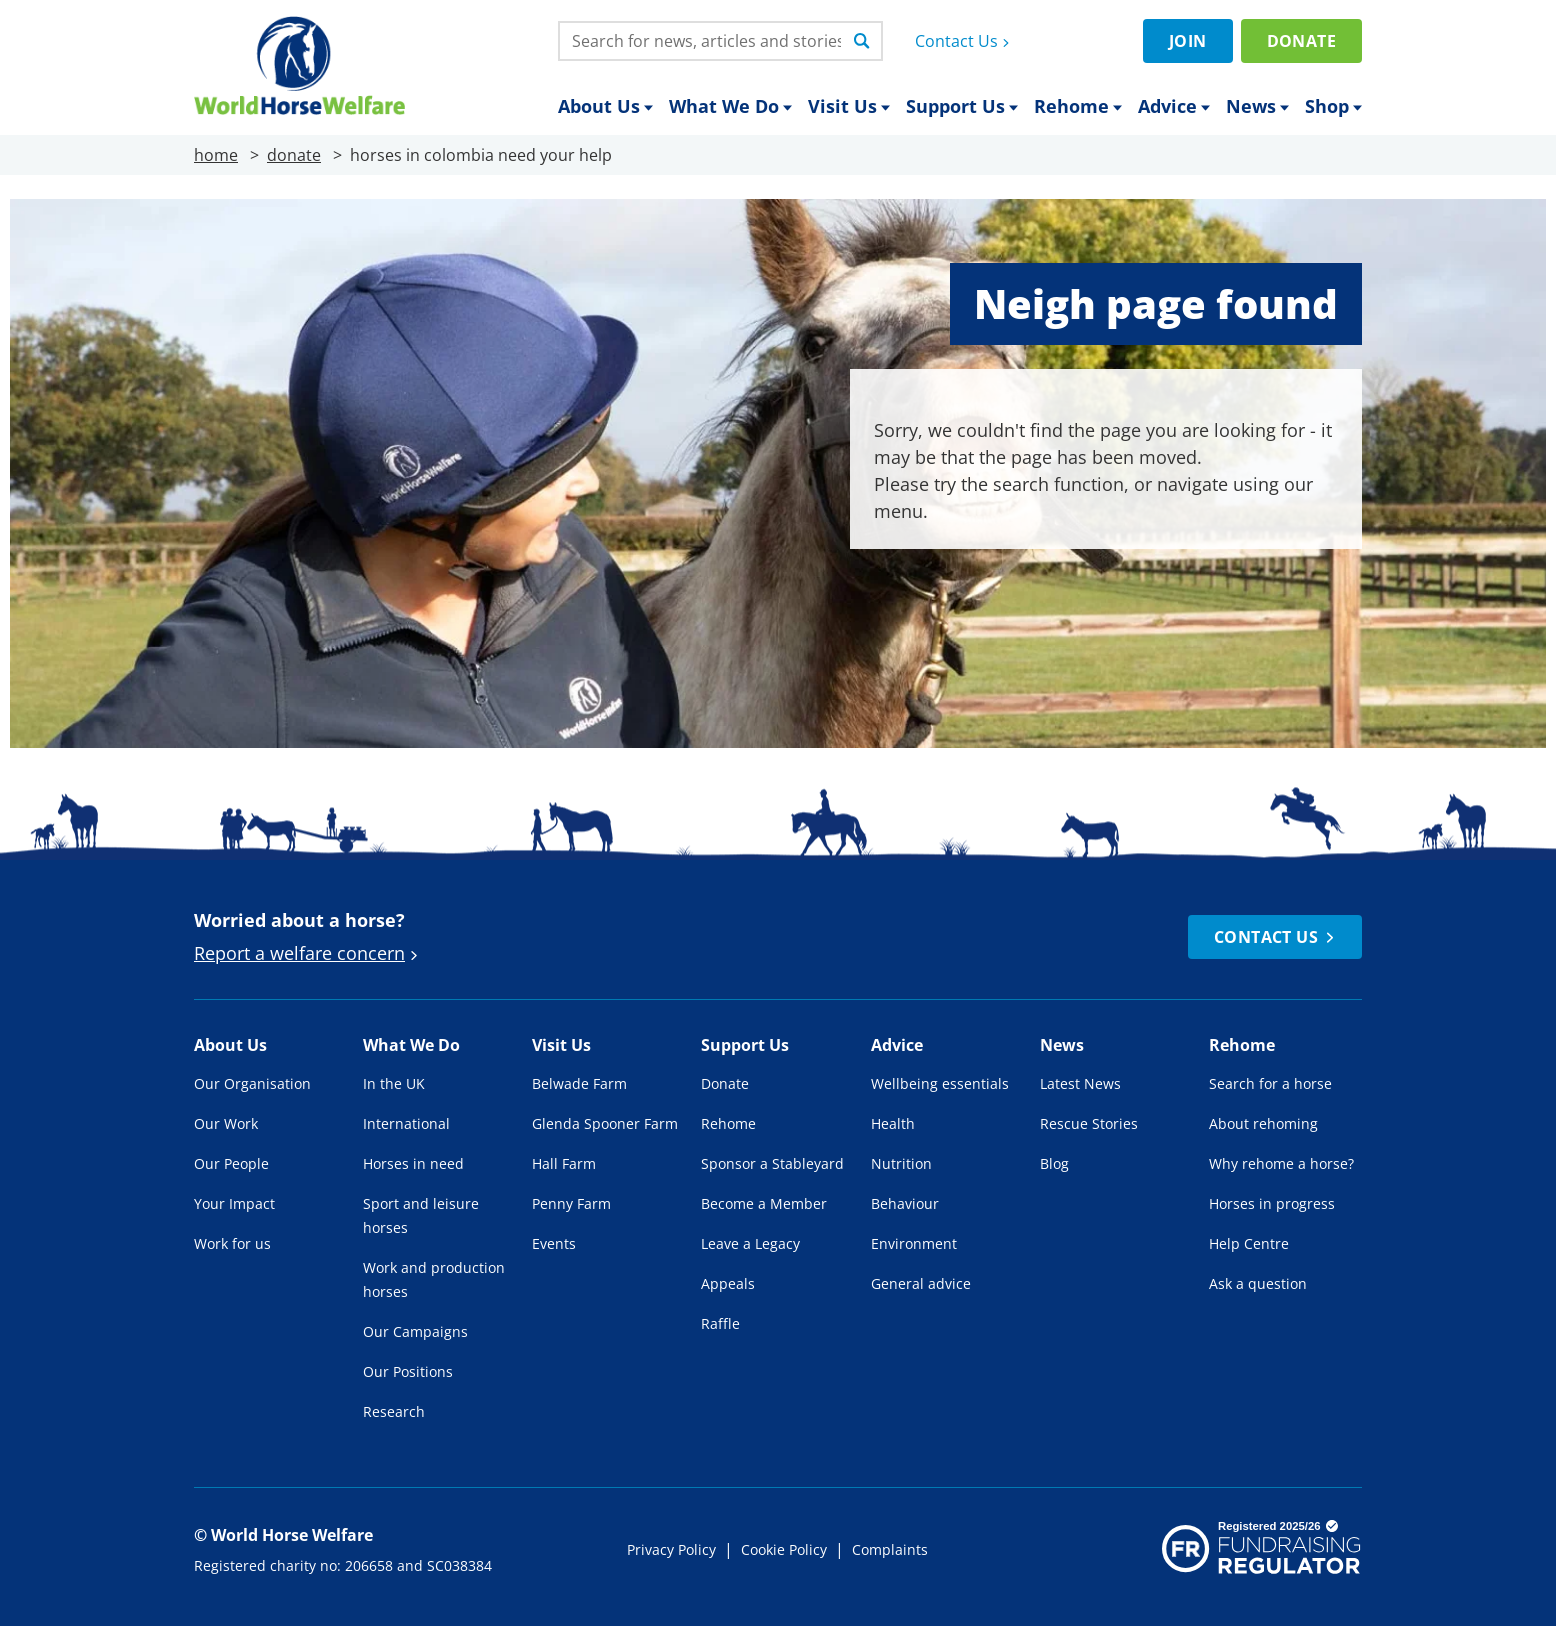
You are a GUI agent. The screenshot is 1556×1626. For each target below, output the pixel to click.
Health (893, 1123)
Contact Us (964, 41)
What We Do (730, 106)
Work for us (232, 1243)
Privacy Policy (671, 1549)
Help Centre (1249, 1243)
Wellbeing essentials (940, 1083)
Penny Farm (571, 1203)
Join (1188, 41)
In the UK (394, 1083)
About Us (605, 106)
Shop (1333, 106)
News (1257, 106)
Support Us (962, 106)
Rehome (1078, 106)
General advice (921, 1283)
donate (294, 155)
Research (394, 1411)
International (406, 1123)
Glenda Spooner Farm (605, 1123)
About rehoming (1263, 1123)
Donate (1301, 41)
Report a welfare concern (308, 953)
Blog (1054, 1163)
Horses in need (413, 1163)
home (216, 155)
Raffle (720, 1323)
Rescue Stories (1089, 1123)
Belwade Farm (579, 1083)
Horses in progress (1272, 1203)
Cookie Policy (784, 1549)
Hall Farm (564, 1163)
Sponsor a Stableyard (772, 1163)
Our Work (226, 1123)
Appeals (728, 1283)
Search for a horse (1270, 1083)
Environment (914, 1243)
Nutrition (901, 1163)
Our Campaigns (415, 1331)
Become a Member (764, 1203)
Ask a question (1258, 1283)
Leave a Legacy (750, 1243)
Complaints (890, 1549)
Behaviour (905, 1203)
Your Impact (234, 1203)
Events (554, 1243)
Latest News (1080, 1083)
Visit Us (849, 106)
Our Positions (408, 1371)
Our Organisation (252, 1083)
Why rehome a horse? (1281, 1163)
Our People (231, 1163)
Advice (1174, 106)
